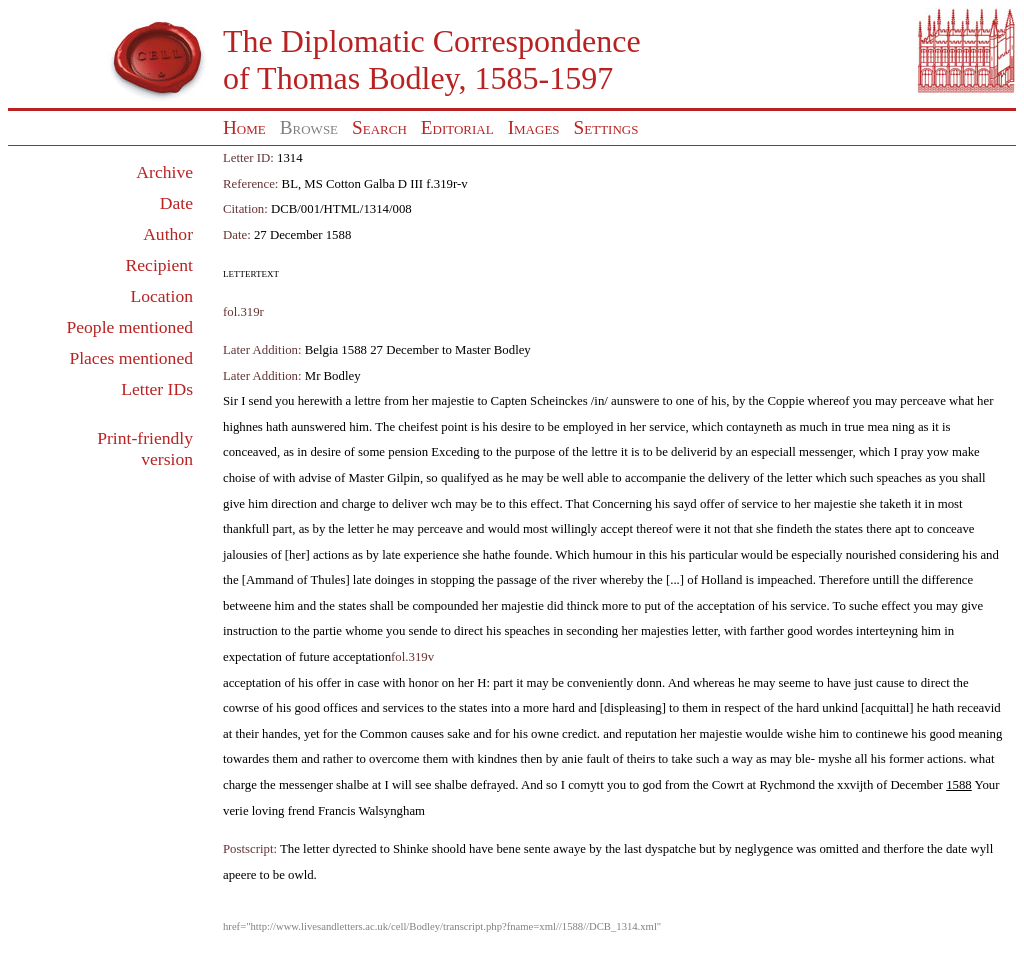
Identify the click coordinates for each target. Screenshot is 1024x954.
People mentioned (129, 327)
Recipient (159, 265)
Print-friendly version (145, 448)
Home (244, 127)
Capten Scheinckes (539, 401)
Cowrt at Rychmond (763, 785)
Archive (164, 172)
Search (379, 127)
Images (534, 127)
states (849, 529)
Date (176, 203)
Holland (721, 580)
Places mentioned (131, 358)
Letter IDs (157, 389)
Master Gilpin (383, 478)
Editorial (457, 127)
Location (161, 296)
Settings (606, 127)
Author (168, 234)
